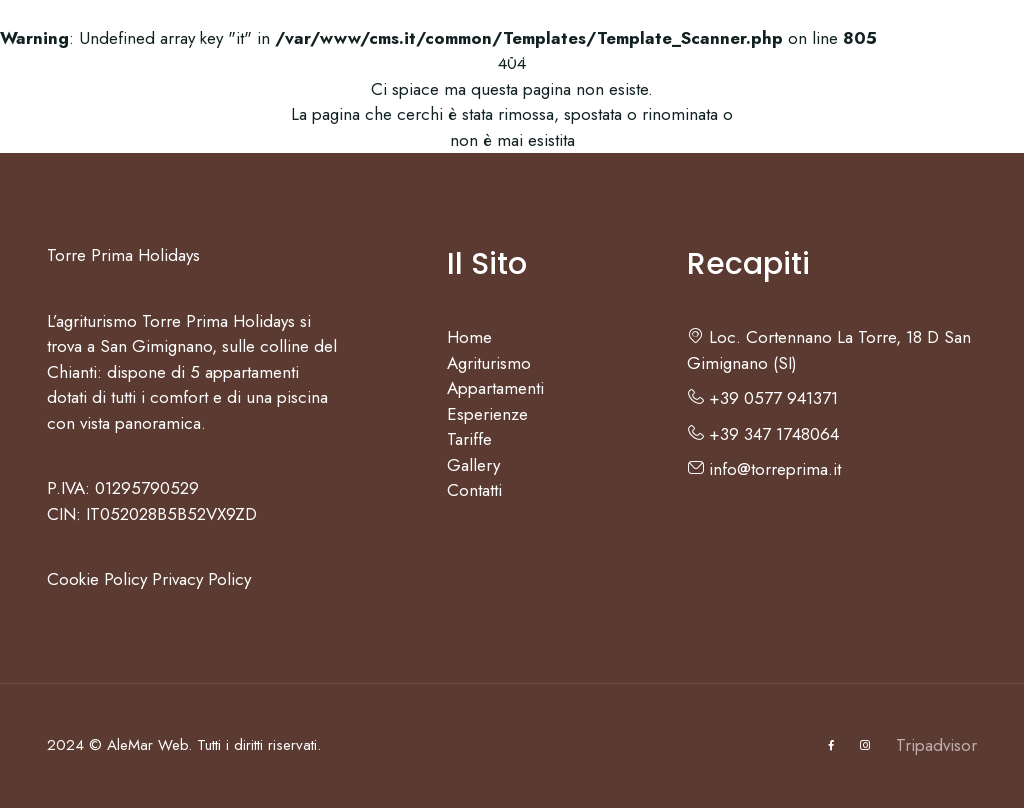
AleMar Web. (149, 745)
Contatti (824, 55)
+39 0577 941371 (762, 398)
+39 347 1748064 (763, 434)
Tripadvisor (936, 745)
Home (123, 55)
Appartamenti (372, 55)
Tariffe (633, 55)
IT (907, 55)
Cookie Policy (97, 579)
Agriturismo (226, 55)
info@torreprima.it (764, 469)
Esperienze (521, 55)
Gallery (724, 55)
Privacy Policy (201, 579)
